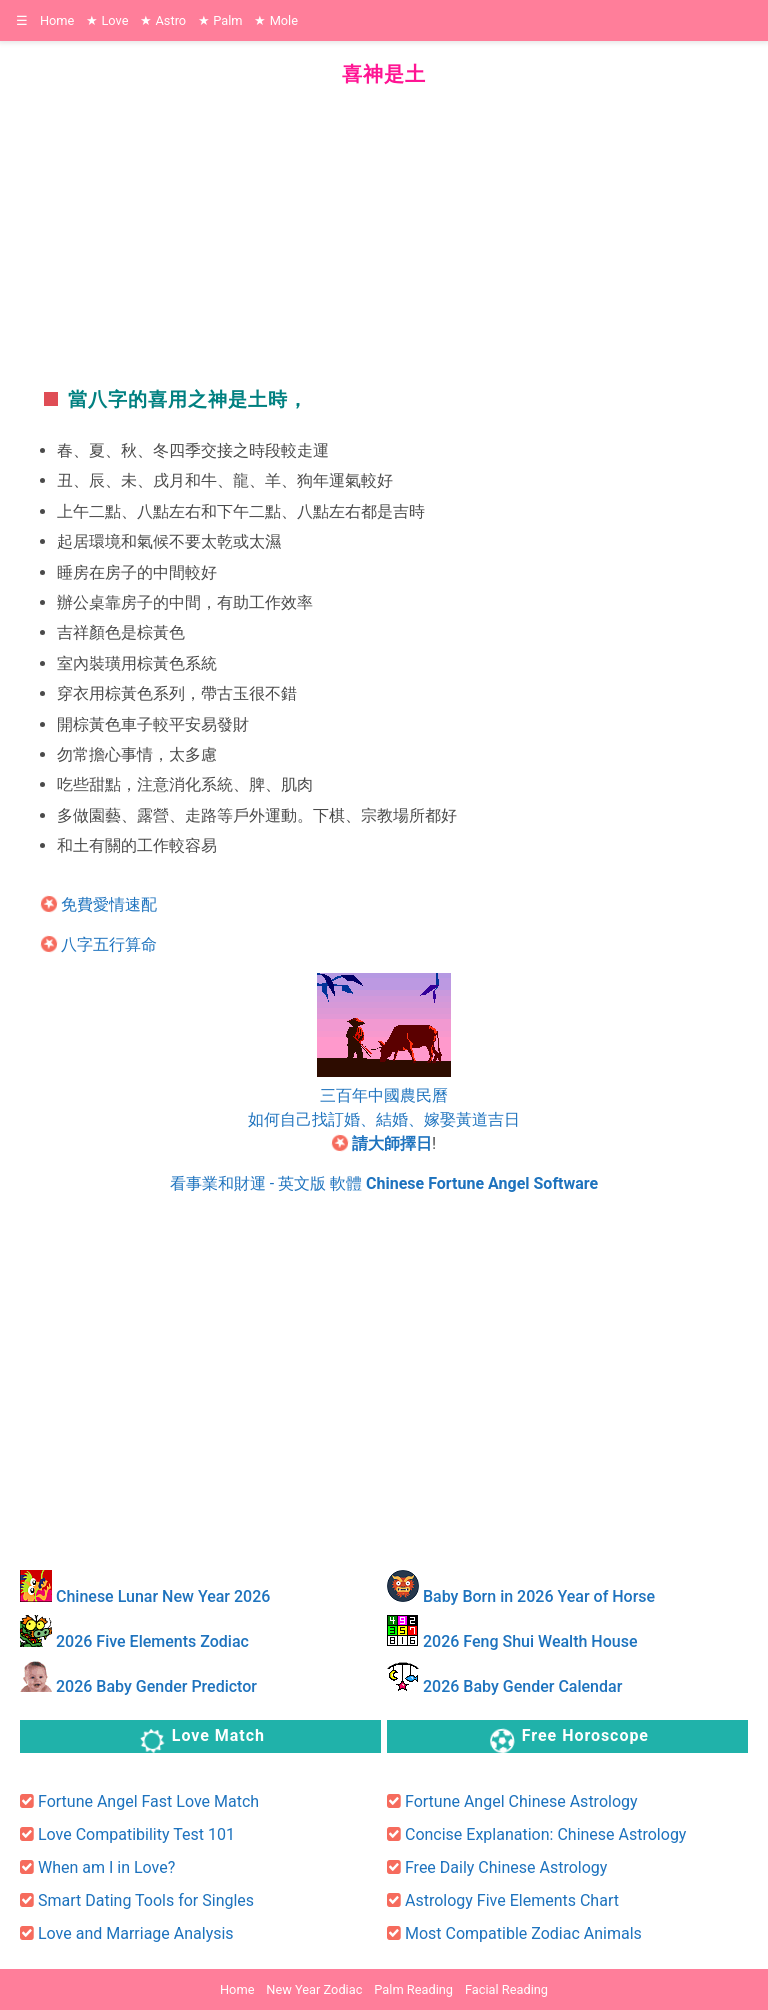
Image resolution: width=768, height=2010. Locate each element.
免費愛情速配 (109, 904)
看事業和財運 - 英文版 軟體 (384, 1183)
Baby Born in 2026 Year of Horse (539, 1596)
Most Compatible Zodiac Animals (523, 1933)
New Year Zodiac (314, 1989)
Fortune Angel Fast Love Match (148, 1801)
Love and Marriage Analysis (136, 1933)
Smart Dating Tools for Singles (146, 1900)
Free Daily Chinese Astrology (506, 1867)
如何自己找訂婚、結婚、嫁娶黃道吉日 (384, 1119)
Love (107, 20)
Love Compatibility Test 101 (136, 1834)
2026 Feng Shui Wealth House (530, 1641)
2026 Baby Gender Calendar (522, 1686)
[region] (384, 229)
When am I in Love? (106, 1867)
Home (57, 20)
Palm (220, 20)
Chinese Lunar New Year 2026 (163, 1596)
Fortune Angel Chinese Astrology (521, 1801)
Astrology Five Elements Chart (512, 1900)
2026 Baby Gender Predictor (156, 1686)
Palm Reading (413, 1989)
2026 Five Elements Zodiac (152, 1641)
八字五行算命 (109, 944)
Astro (163, 20)
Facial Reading (506, 1989)
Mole (276, 20)
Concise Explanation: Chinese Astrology (545, 1834)
